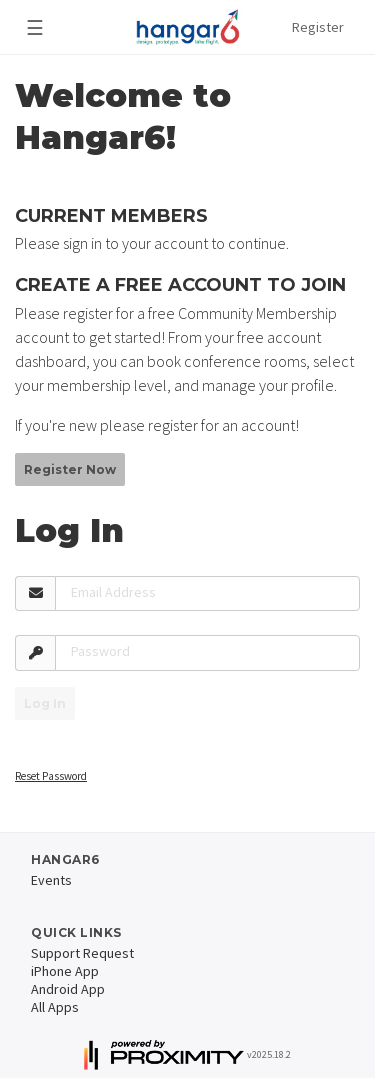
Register (318, 27)
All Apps (55, 1007)
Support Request (82, 953)
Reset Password (51, 776)
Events (51, 880)
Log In (45, 703)
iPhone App (65, 971)
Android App (68, 989)
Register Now (70, 469)
